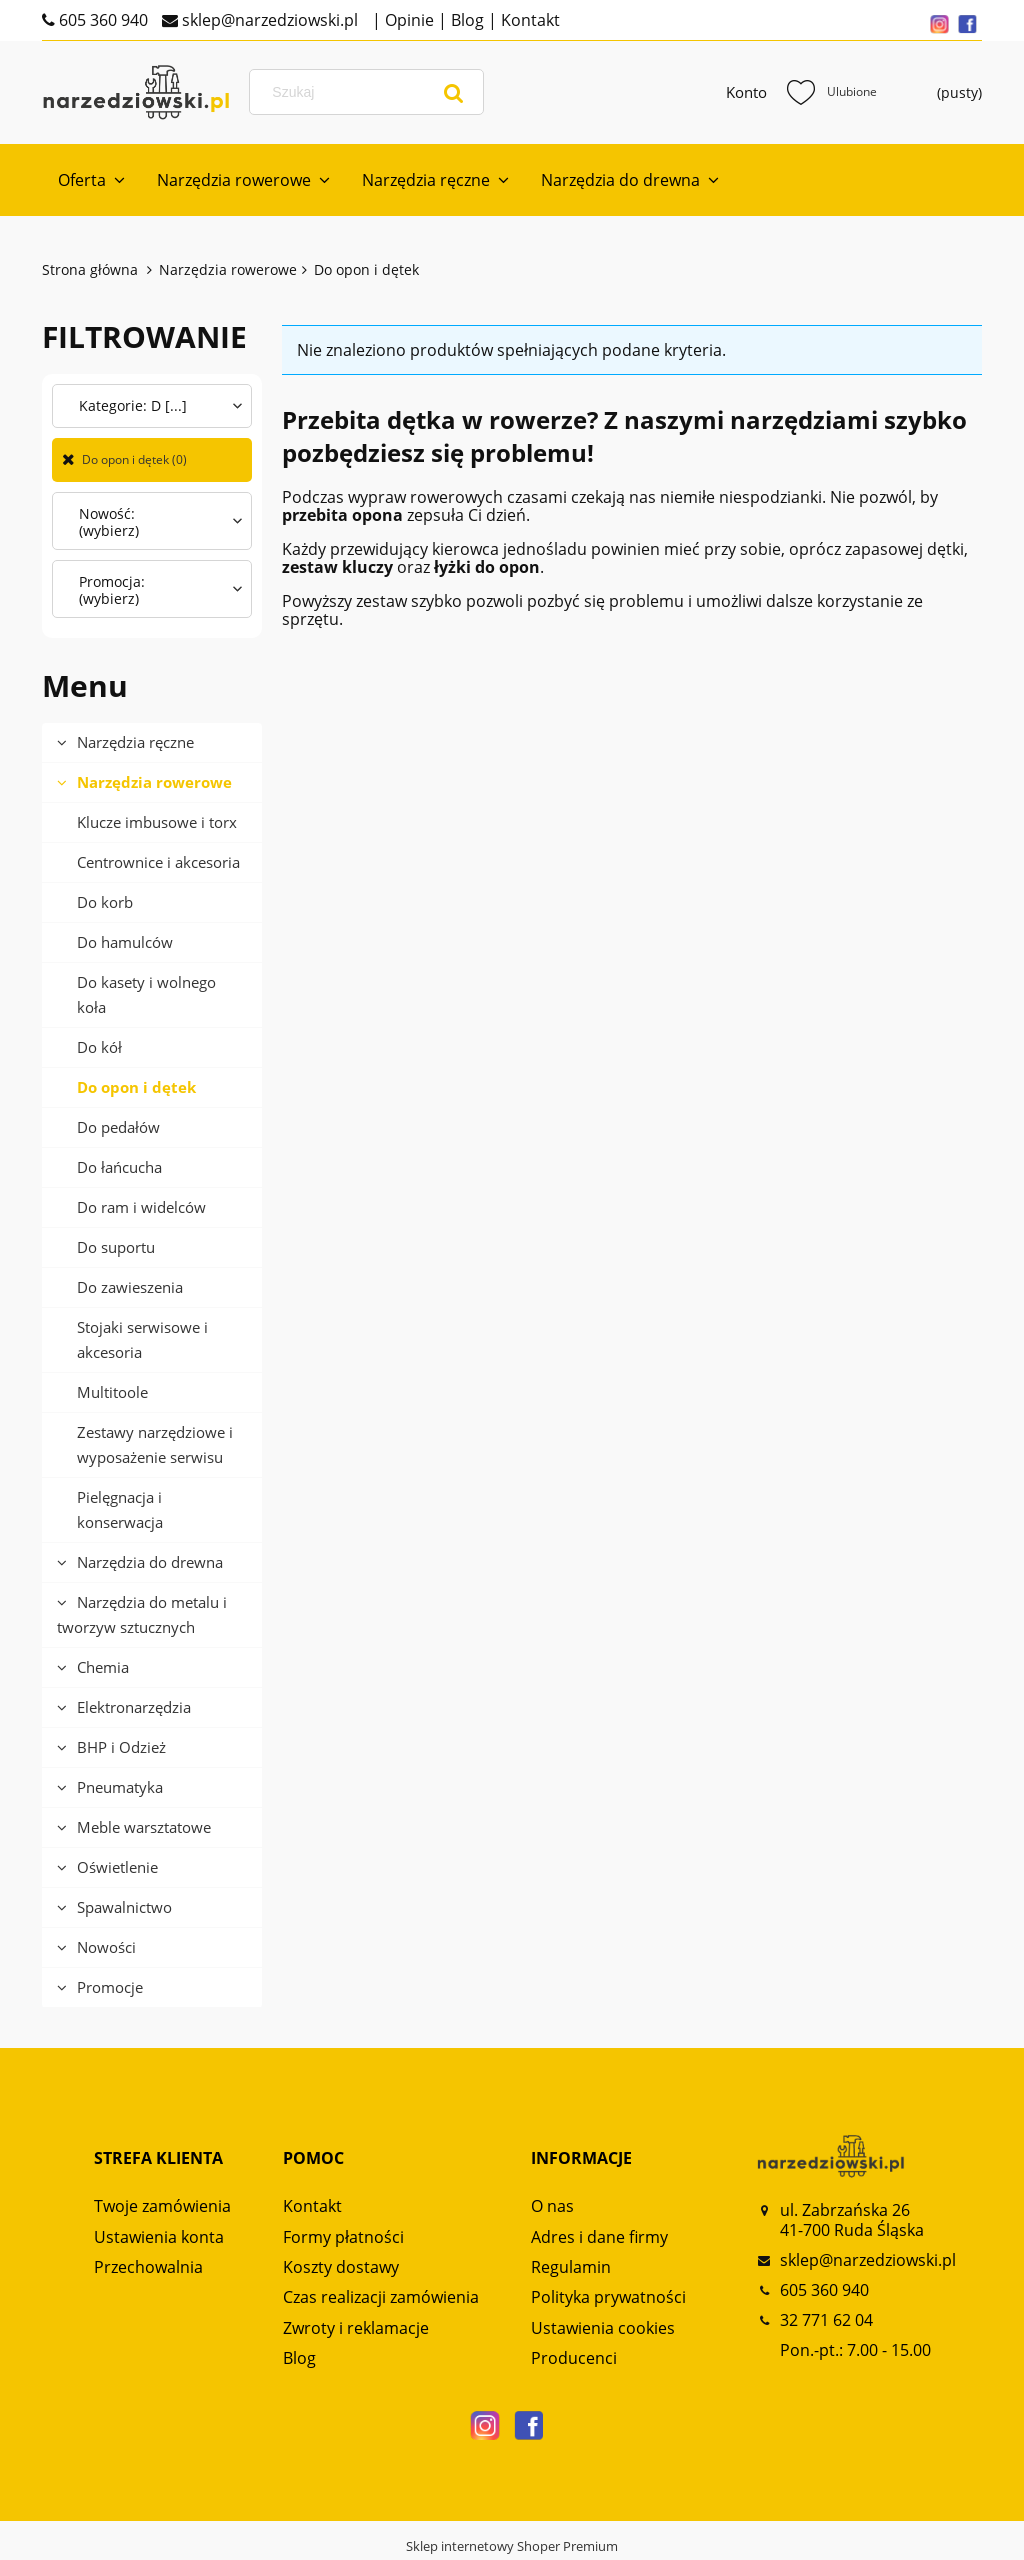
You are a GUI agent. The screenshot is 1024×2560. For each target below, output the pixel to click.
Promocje (110, 1987)
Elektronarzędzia (134, 1707)
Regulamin (571, 2267)
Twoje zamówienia (162, 2206)
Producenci (574, 2358)
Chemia (103, 1667)
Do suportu (116, 1247)
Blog (465, 20)
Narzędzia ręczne (135, 742)
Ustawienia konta (159, 2237)
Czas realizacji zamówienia (381, 2297)
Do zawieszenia (130, 1287)
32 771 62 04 (826, 2320)
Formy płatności (343, 2237)
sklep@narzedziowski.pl (268, 20)
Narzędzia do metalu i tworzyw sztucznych (142, 1614)
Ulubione (832, 92)
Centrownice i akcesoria (158, 862)
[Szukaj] (454, 92)
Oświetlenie (117, 1867)
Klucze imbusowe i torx (157, 822)
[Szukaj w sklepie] (370, 92)
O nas (552, 2206)
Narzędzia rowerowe (154, 782)
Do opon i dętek (136, 1087)
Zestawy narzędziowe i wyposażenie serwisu (155, 1444)
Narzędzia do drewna (150, 1562)
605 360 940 (101, 20)
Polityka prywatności (608, 2297)
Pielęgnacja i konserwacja (120, 1509)
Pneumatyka (120, 1787)
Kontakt (528, 20)
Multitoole (112, 1392)
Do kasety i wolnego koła (146, 994)
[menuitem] (91, 180)
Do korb (105, 902)
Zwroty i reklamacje (356, 2328)
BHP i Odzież (121, 1747)
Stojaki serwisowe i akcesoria (142, 1339)
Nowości (106, 1947)
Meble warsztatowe (144, 1827)
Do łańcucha (119, 1167)
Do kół (99, 1047)
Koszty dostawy (341, 2267)
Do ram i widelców (141, 1207)
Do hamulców (125, 942)
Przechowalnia (148, 2267)
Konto (746, 92)
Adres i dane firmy (599, 2237)
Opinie (407, 20)
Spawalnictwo (124, 1907)
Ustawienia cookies (603, 2328)
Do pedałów (118, 1127)
